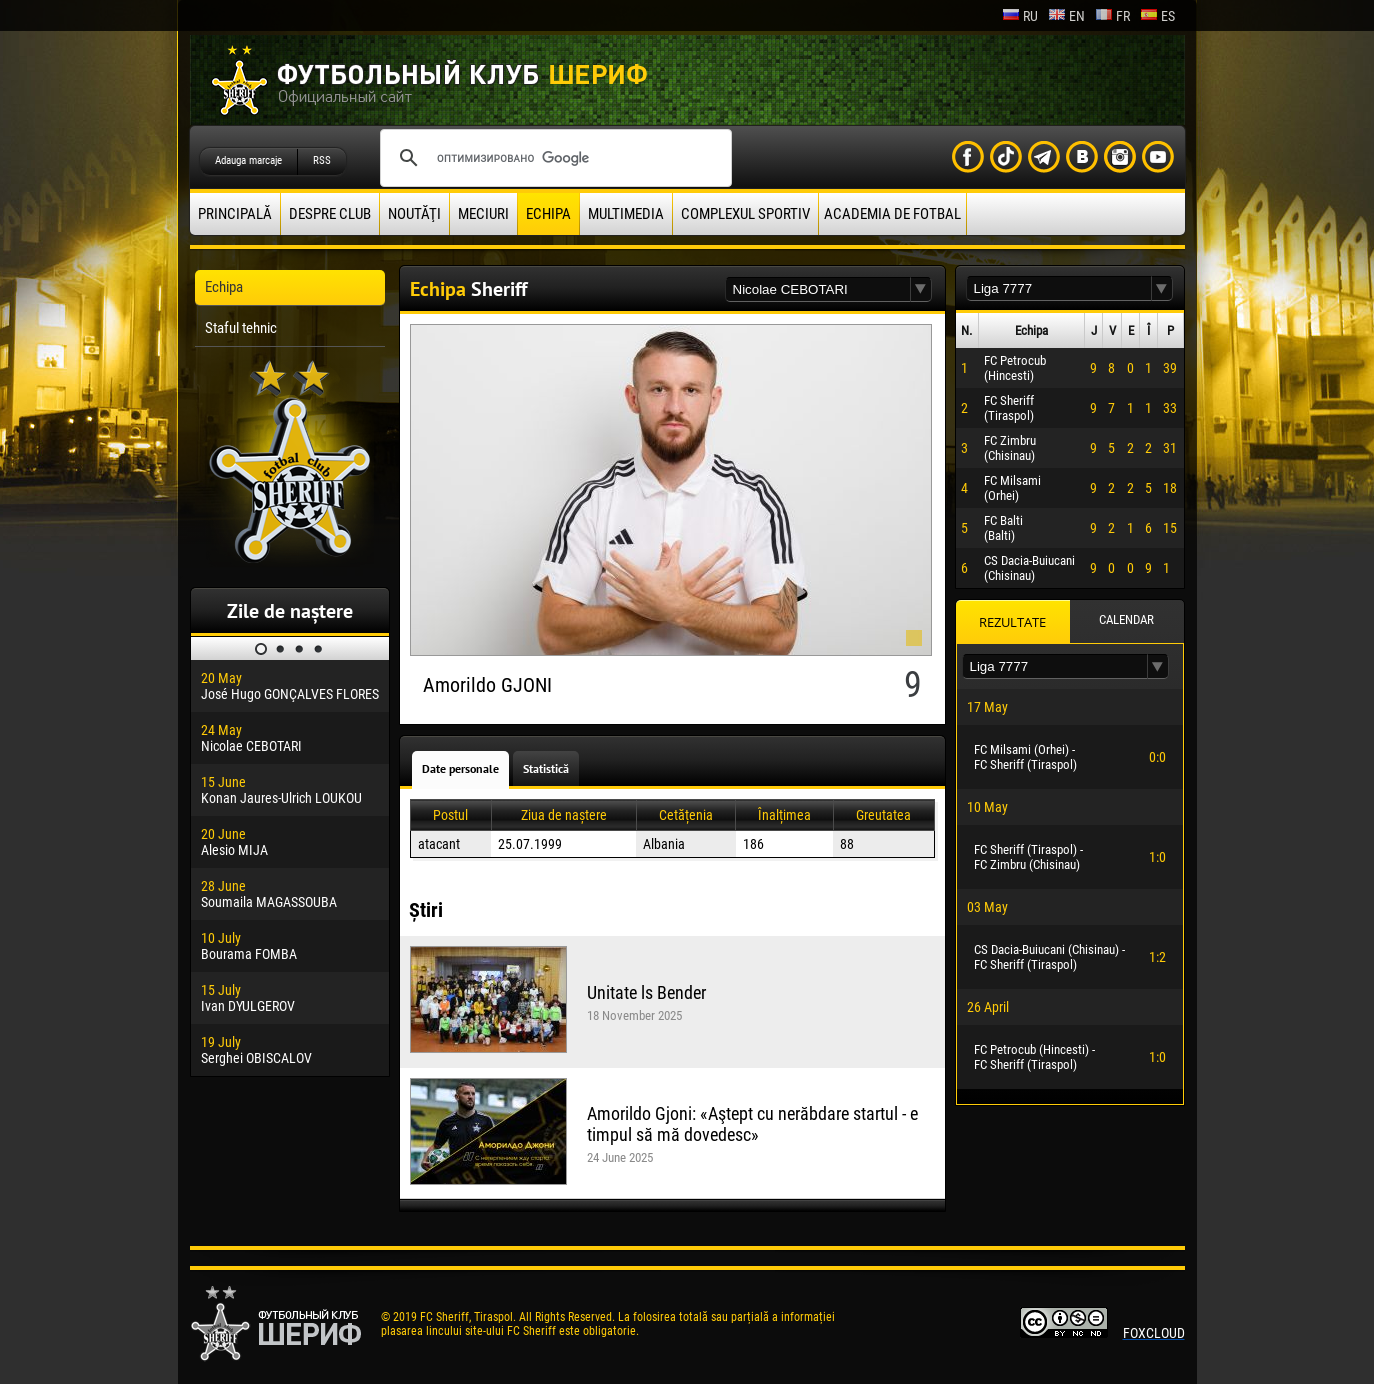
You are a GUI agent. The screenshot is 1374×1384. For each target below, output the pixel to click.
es (1157, 16)
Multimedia (626, 214)
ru (1020, 16)
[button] (921, 289)
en (1066, 16)
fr (1112, 16)
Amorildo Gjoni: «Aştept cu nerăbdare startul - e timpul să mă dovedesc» (752, 1124)
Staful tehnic (241, 328)
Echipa (548, 214)
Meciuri (483, 214)
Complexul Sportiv (745, 214)
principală (235, 214)
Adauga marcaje (248, 160)
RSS (322, 160)
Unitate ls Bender (646, 992)
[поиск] (553, 158)
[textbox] (818, 289)
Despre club (330, 214)
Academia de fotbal (892, 214)
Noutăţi (414, 214)
